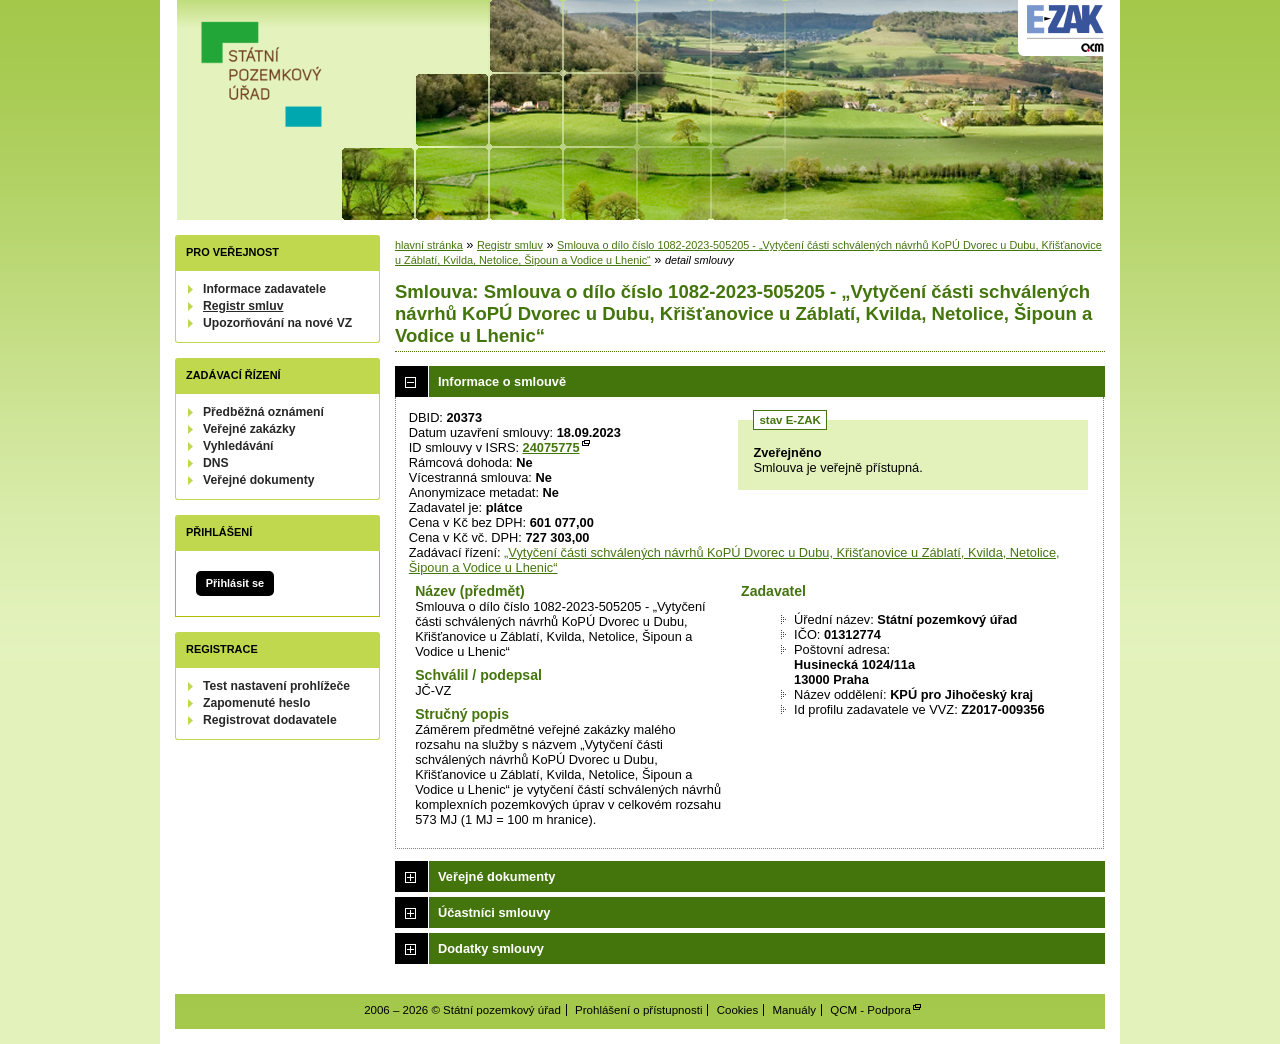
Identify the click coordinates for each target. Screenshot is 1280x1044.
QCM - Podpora (870, 1010)
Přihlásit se (235, 583)
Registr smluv (243, 306)
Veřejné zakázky (249, 429)
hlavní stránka (429, 245)
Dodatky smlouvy (491, 948)
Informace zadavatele (264, 289)
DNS (216, 463)
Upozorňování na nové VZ (277, 323)
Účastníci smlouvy (494, 912)
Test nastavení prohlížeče (276, 686)
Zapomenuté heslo (256, 703)
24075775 (551, 447)
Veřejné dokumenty (258, 480)
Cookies (738, 1010)
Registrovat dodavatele (270, 720)
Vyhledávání (238, 446)
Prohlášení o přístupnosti (638, 1010)
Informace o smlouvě (502, 381)
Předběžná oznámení (263, 412)
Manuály (794, 1010)
